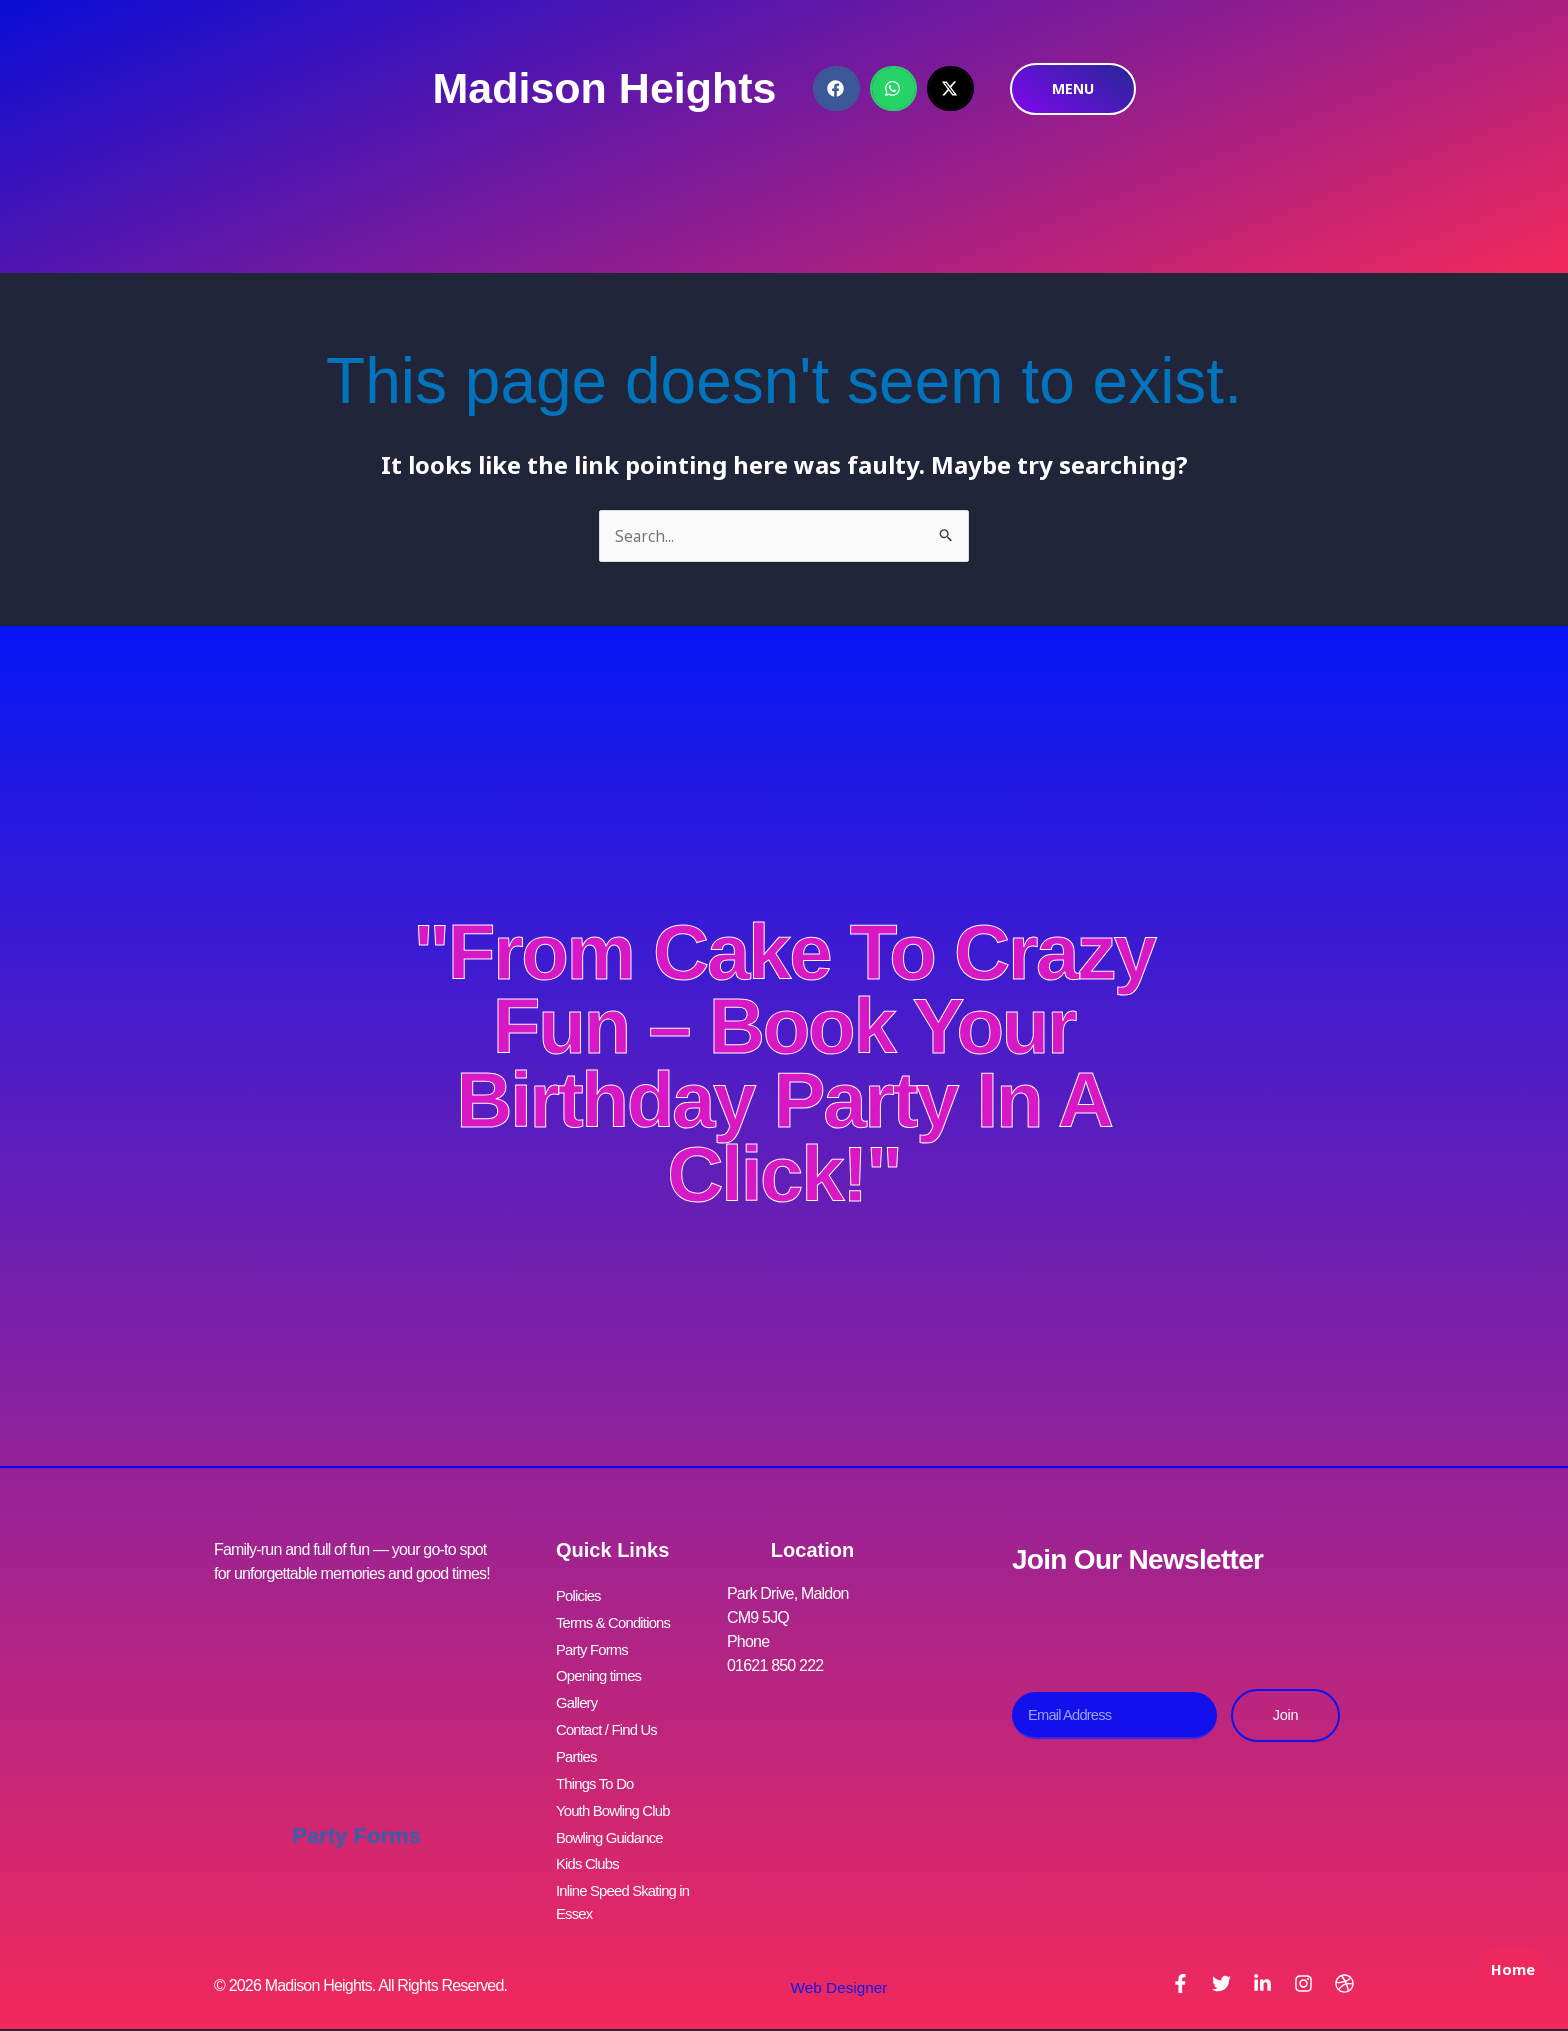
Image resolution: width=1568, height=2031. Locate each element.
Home (1508, 1987)
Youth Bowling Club (618, 1788)
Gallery (578, 1692)
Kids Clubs (590, 1836)
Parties (578, 1740)
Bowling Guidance (614, 1812)
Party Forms (356, 1813)
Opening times (602, 1668)
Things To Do (598, 1764)
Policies (580, 1596)
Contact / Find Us (611, 1716)
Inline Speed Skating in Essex (628, 1872)
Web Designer (831, 1957)
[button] (836, 88)
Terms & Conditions (618, 1620)
